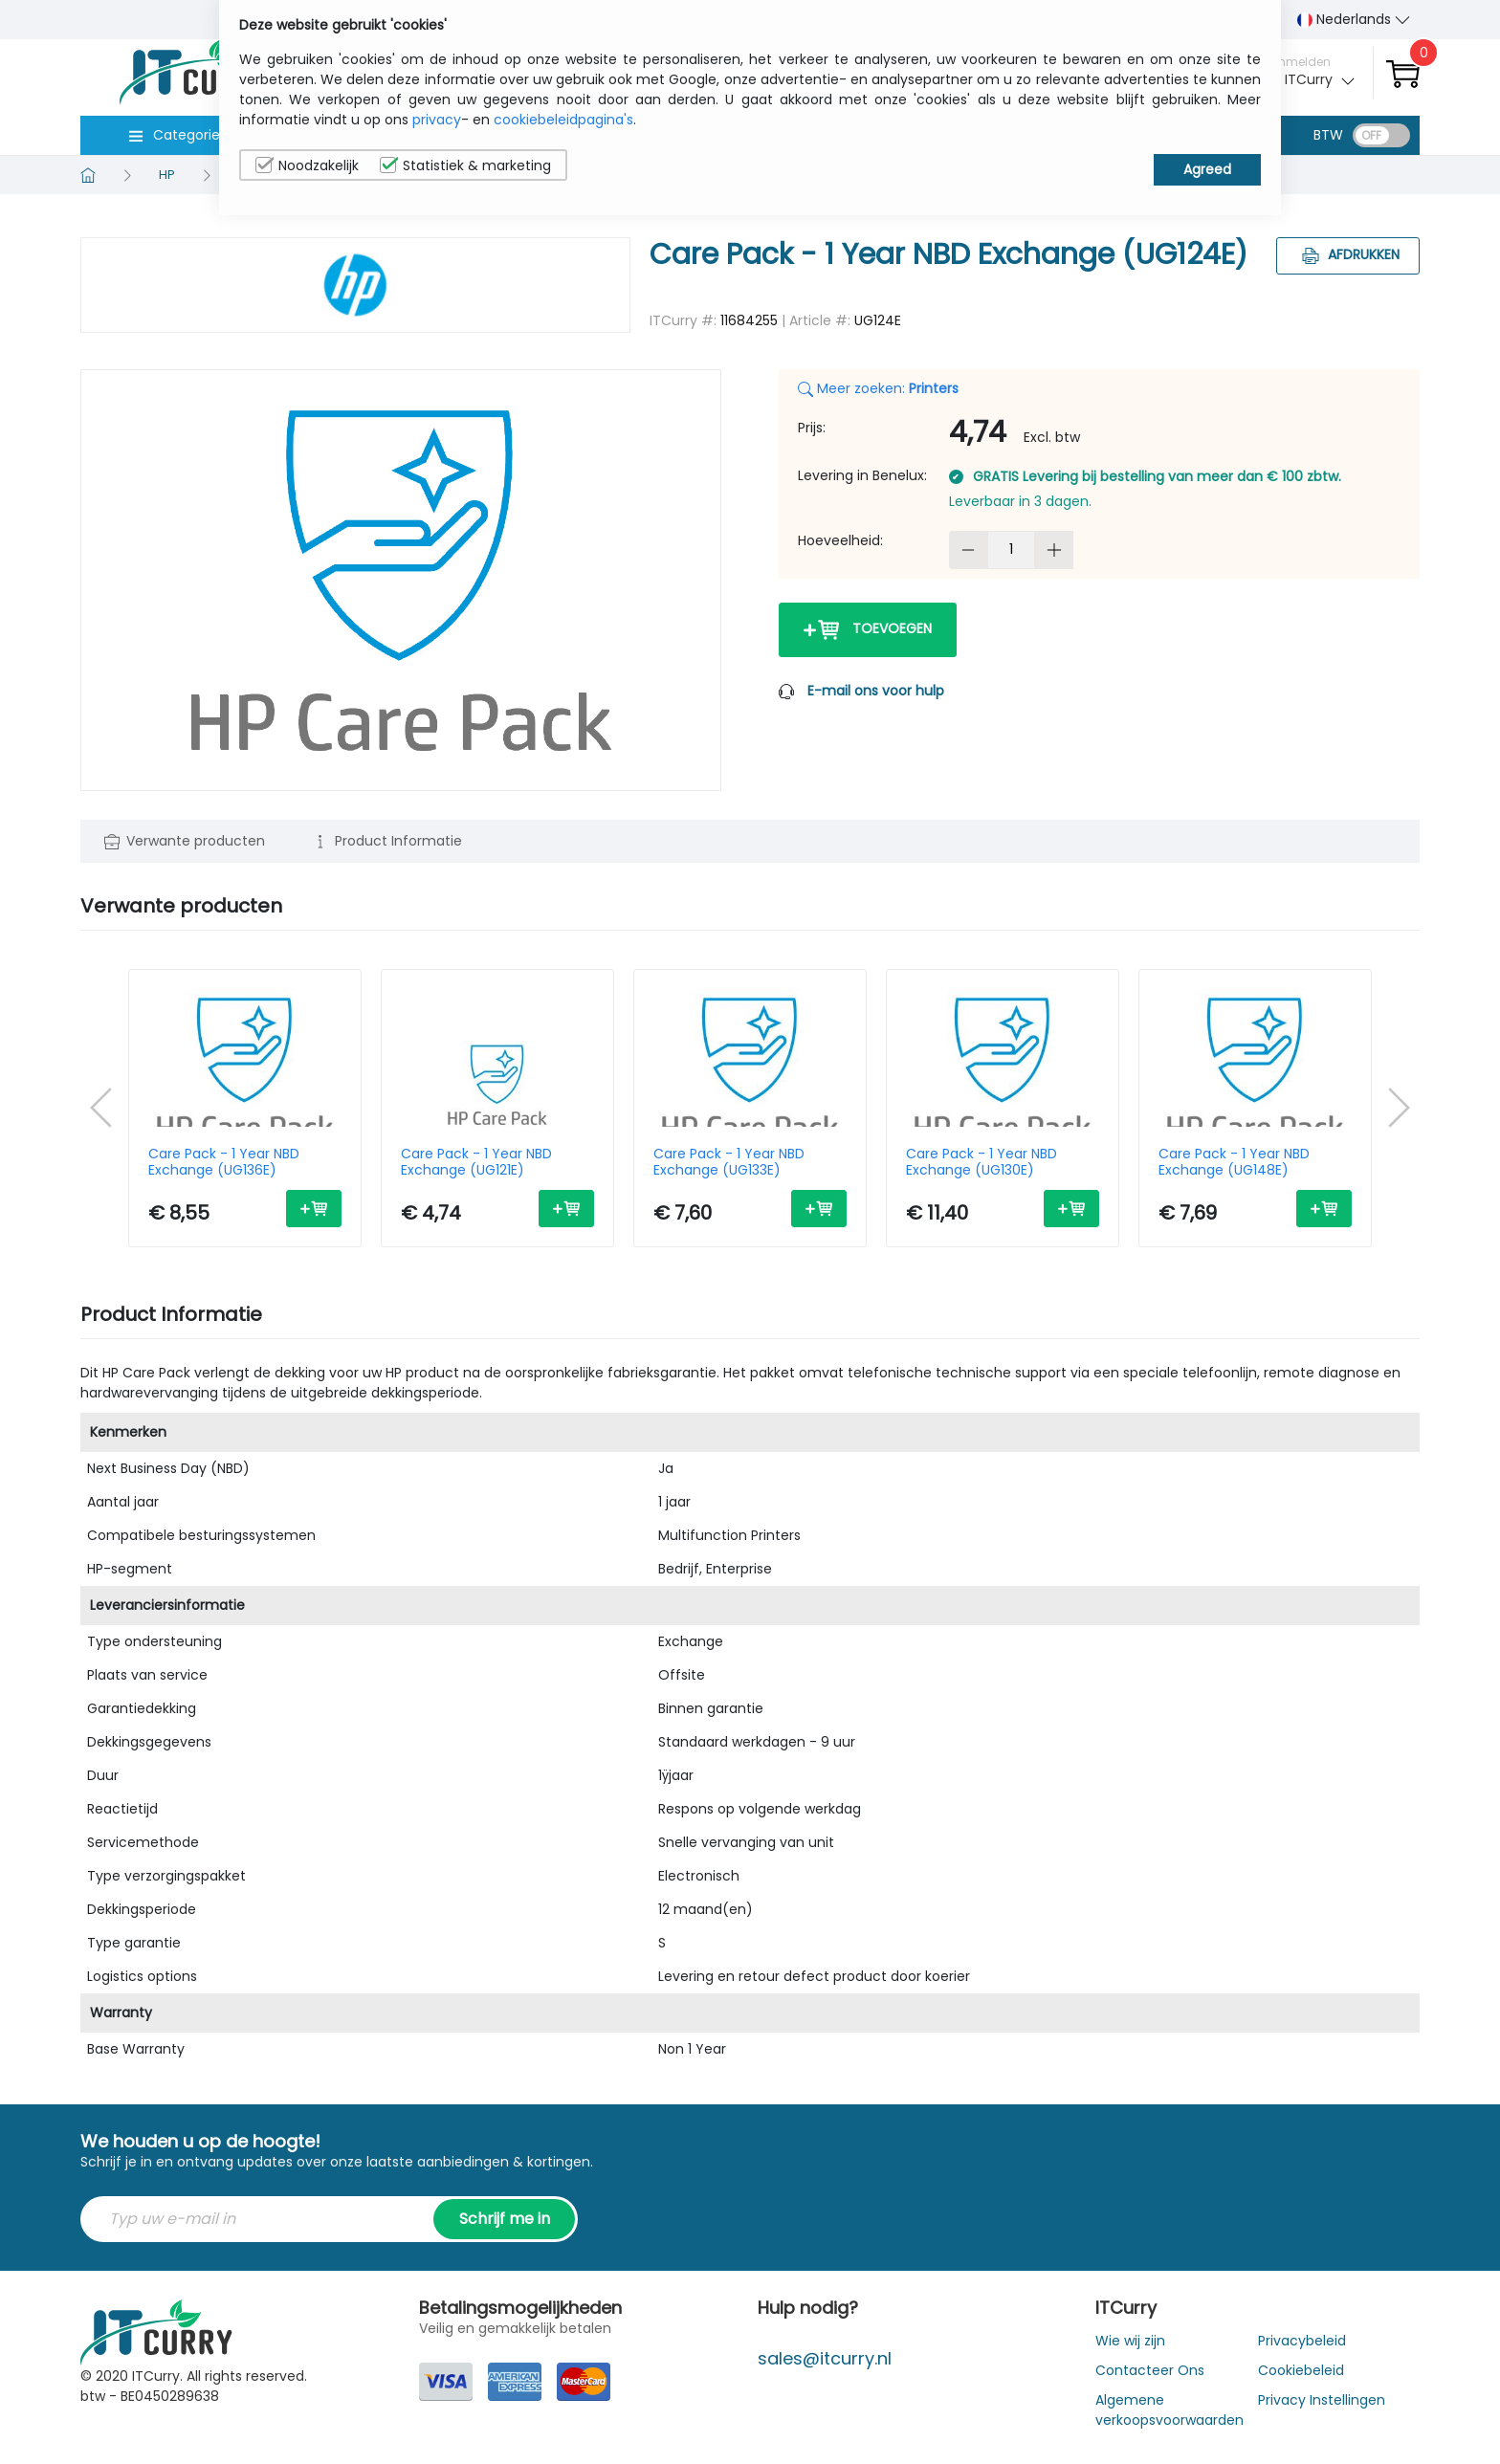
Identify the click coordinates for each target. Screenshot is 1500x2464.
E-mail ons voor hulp (875, 690)
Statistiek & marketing (465, 165)
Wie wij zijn (1130, 2340)
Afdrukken (1348, 254)
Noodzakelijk (307, 165)
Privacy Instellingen (1321, 2399)
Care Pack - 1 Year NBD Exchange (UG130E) (981, 1162)
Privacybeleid (1302, 2340)
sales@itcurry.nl (825, 2358)
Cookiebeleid (1301, 2370)
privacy (436, 119)
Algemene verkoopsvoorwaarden (1169, 2410)
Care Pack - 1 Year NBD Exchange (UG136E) (223, 1162)
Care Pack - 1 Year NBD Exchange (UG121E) (476, 1162)
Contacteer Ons (1149, 2370)
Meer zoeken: (878, 388)
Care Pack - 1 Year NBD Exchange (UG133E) (729, 1162)
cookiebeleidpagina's (563, 119)
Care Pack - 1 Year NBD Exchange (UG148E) (1234, 1162)
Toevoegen (868, 630)
